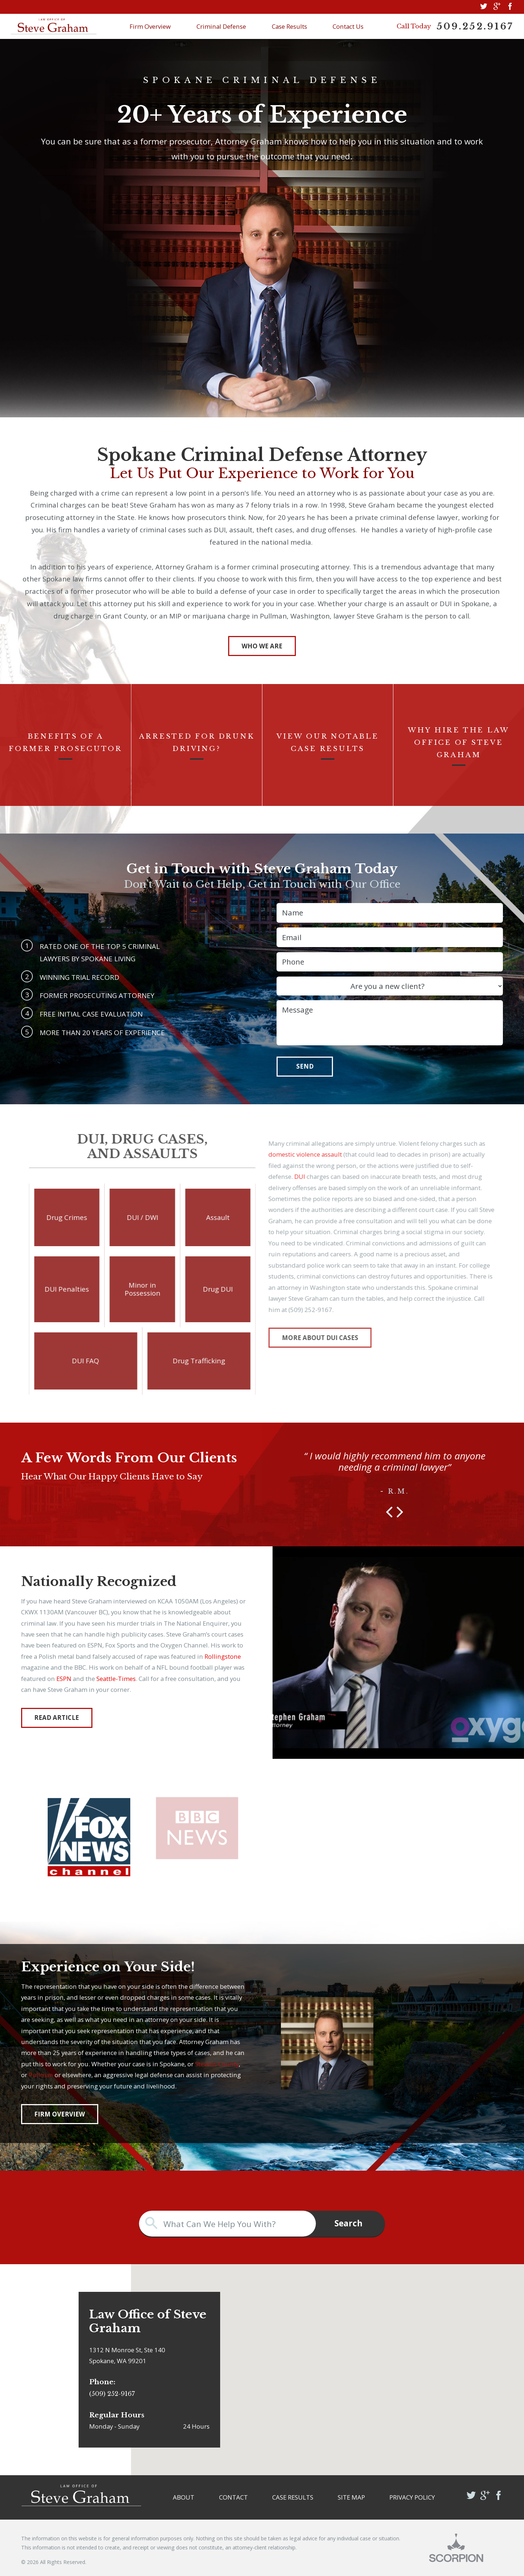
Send (305, 1066)
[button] (389, 1512)
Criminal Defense (221, 26)
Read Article (56, 1717)
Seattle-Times (116, 1678)
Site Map (351, 2497)
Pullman (41, 2075)
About (183, 2497)
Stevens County (217, 2064)
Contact (233, 2497)
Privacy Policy (412, 2497)
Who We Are (262, 646)
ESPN (63, 1678)
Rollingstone (223, 1656)
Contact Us (348, 26)
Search (348, 2223)
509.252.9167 (475, 26)
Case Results (289, 26)
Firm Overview (150, 26)
